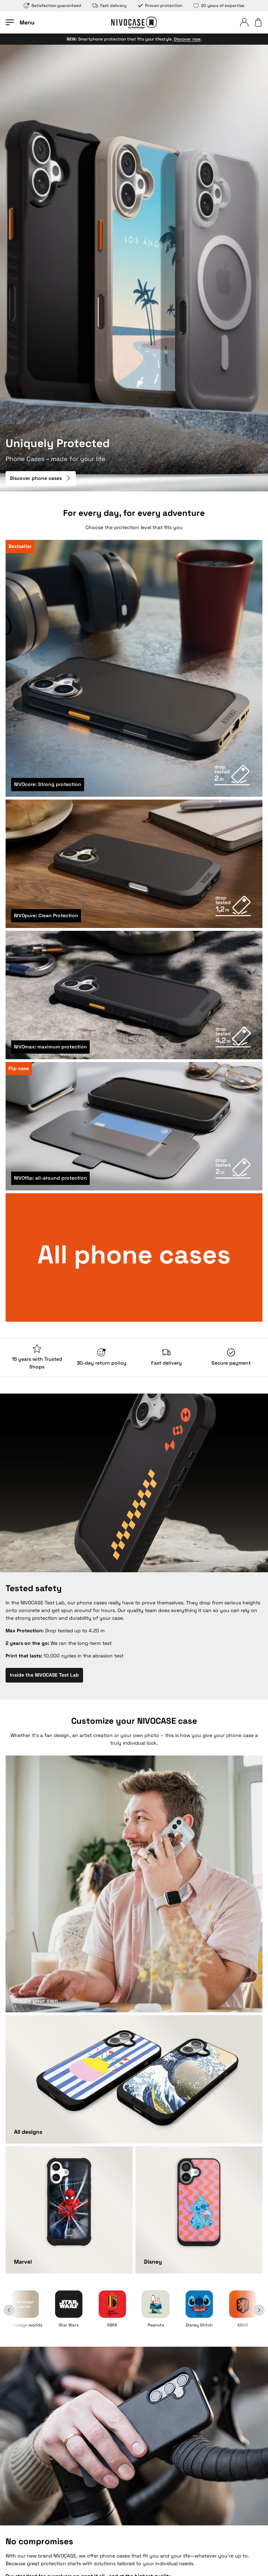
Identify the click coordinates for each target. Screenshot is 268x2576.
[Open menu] (20, 22)
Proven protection (159, 5)
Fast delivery (109, 5)
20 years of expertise (218, 5)
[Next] (251, 2310)
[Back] (17, 2310)
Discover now (187, 39)
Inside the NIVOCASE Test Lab (44, 1675)
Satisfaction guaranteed (52, 5)
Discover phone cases (41, 478)
